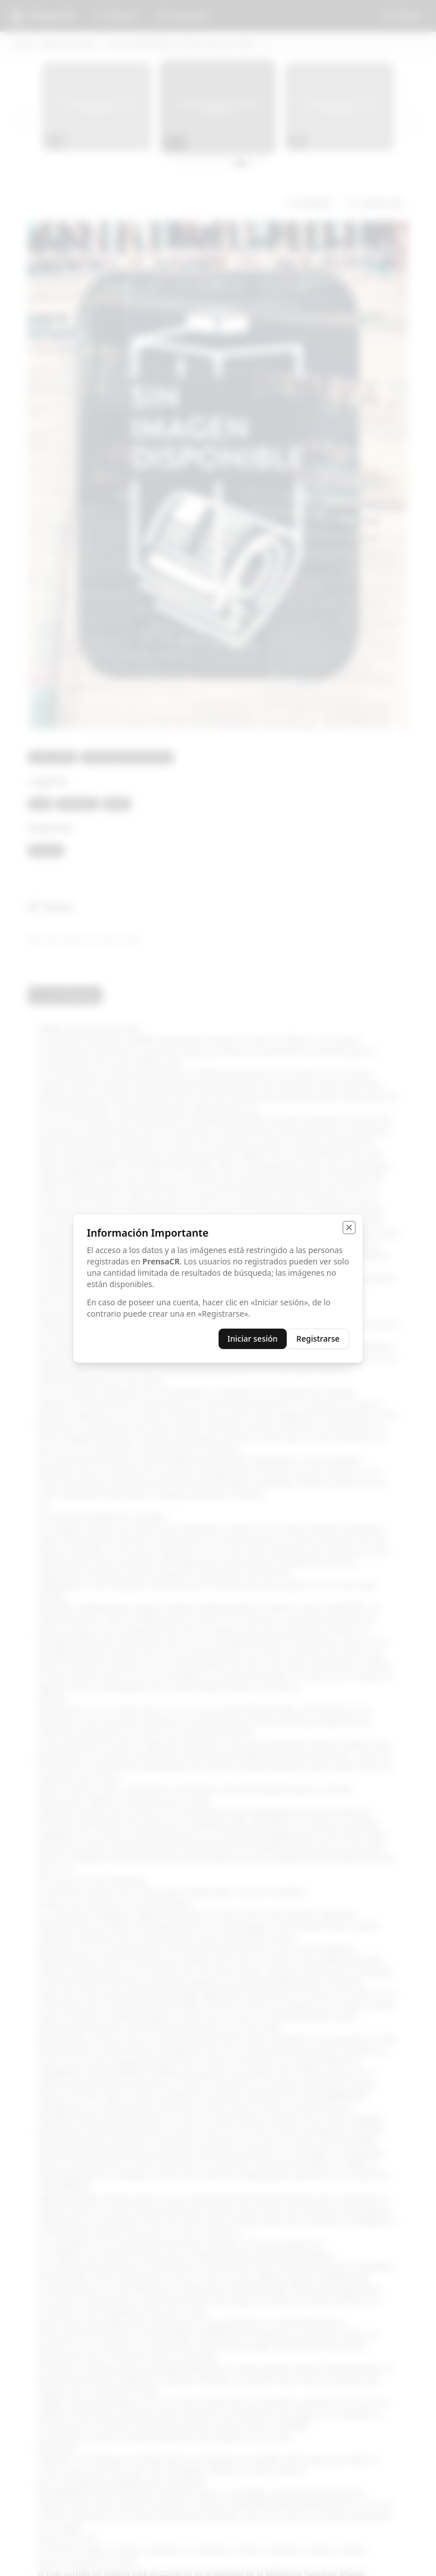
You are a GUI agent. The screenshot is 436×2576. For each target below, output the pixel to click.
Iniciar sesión (253, 1338)
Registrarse (317, 1338)
